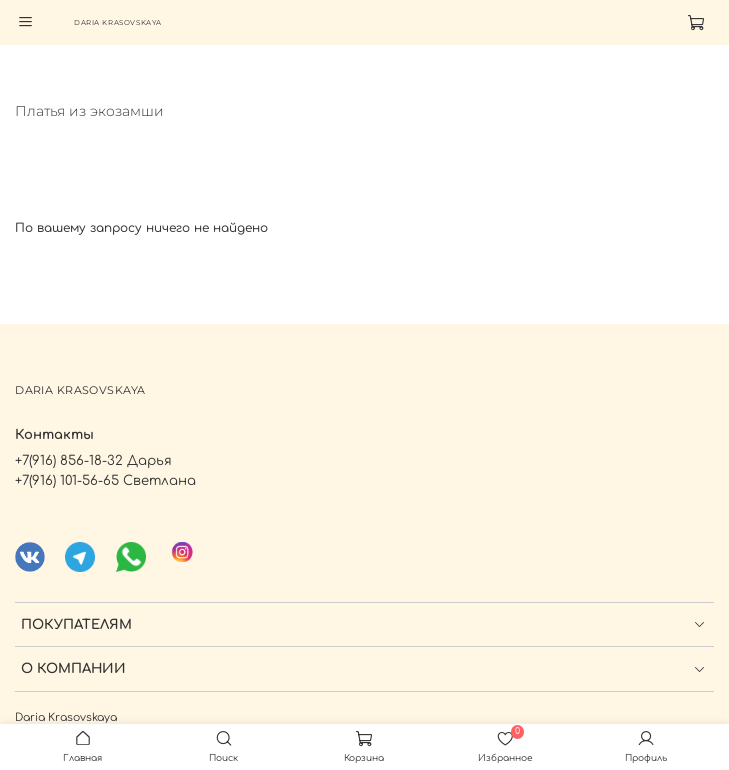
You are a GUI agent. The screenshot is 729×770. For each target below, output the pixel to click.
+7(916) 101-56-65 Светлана (105, 480)
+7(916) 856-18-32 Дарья (93, 460)
